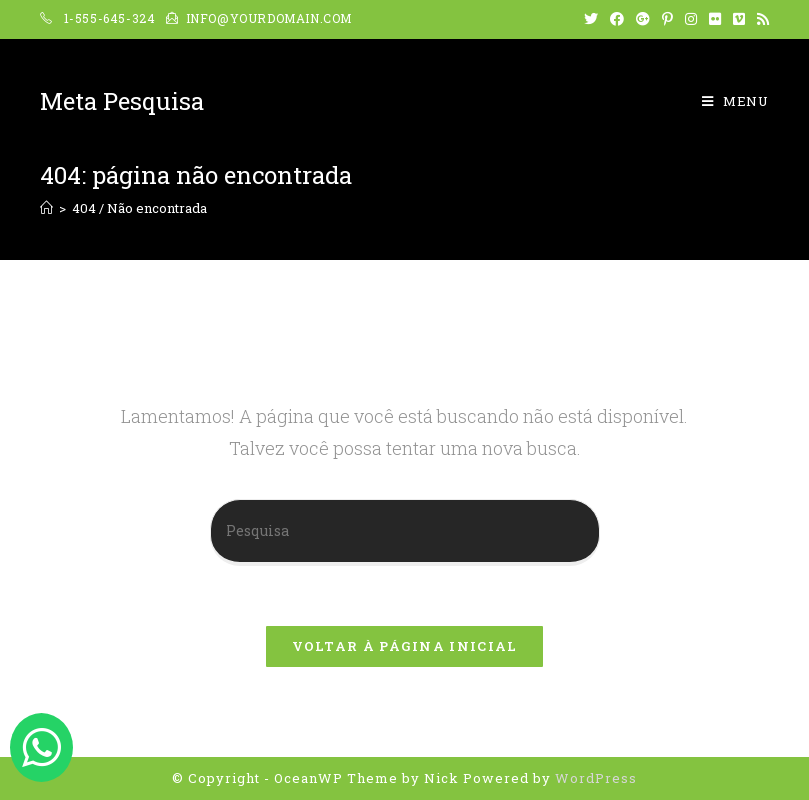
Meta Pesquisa (122, 101)
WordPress (596, 778)
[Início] (46, 208)
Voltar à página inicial (405, 646)
